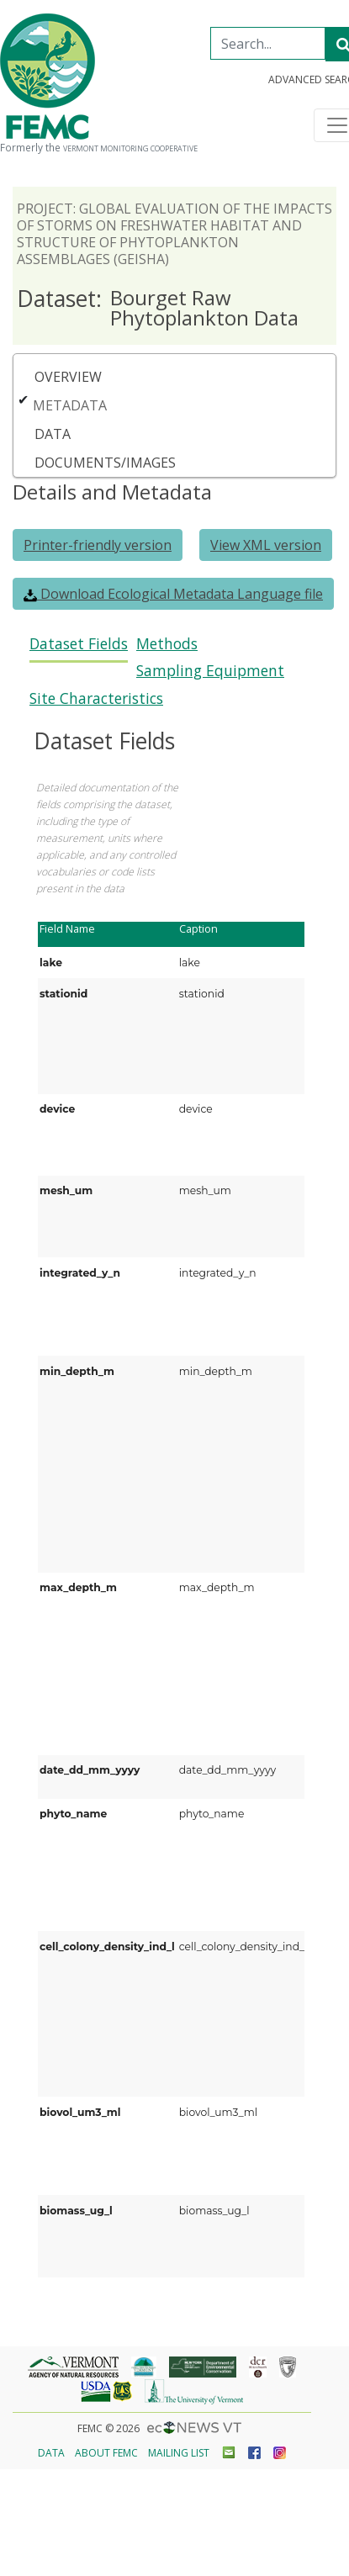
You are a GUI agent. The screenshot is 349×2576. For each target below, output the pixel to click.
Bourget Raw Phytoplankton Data (158, 307)
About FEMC (106, 2453)
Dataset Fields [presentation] (78, 643)
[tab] (78, 649)
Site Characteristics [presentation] (96, 698)
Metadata (70, 405)
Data (52, 434)
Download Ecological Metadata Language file (173, 593)
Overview (68, 377)
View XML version (265, 545)
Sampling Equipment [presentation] (210, 670)
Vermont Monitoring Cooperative (130, 149)
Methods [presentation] (167, 643)
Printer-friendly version (98, 545)
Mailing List (178, 2453)
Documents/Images (105, 462)
